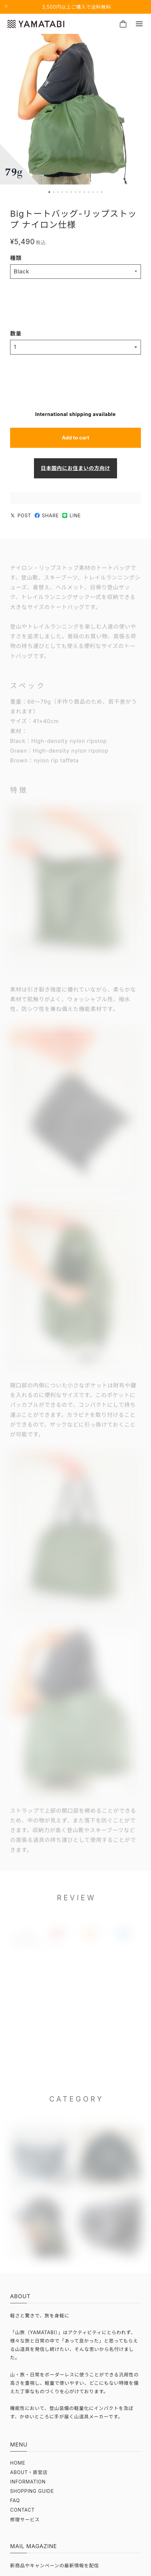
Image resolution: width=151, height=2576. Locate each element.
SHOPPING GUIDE (32, 2491)
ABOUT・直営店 (29, 2472)
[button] (49, 192)
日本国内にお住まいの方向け (75, 468)
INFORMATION (28, 2481)
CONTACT (22, 2510)
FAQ (15, 2500)
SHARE (47, 515)
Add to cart (75, 437)
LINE (71, 515)
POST (20, 515)
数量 (16, 333)
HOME (17, 2463)
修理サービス (25, 2519)
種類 (16, 258)
